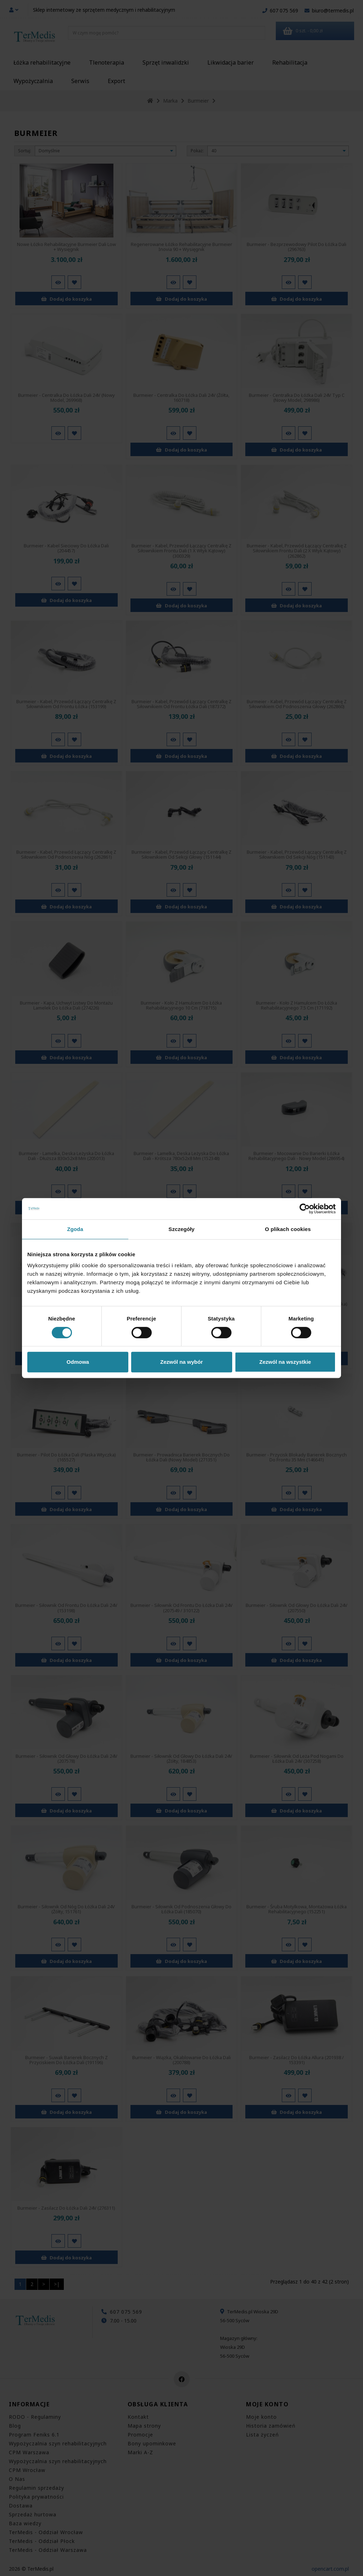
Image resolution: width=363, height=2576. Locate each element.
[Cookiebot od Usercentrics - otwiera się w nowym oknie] (305, 1208)
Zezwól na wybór (181, 1362)
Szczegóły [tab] (181, 1229)
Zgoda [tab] (75, 1229)
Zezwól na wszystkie (285, 1362)
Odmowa (78, 1362)
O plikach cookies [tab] (288, 1229)
